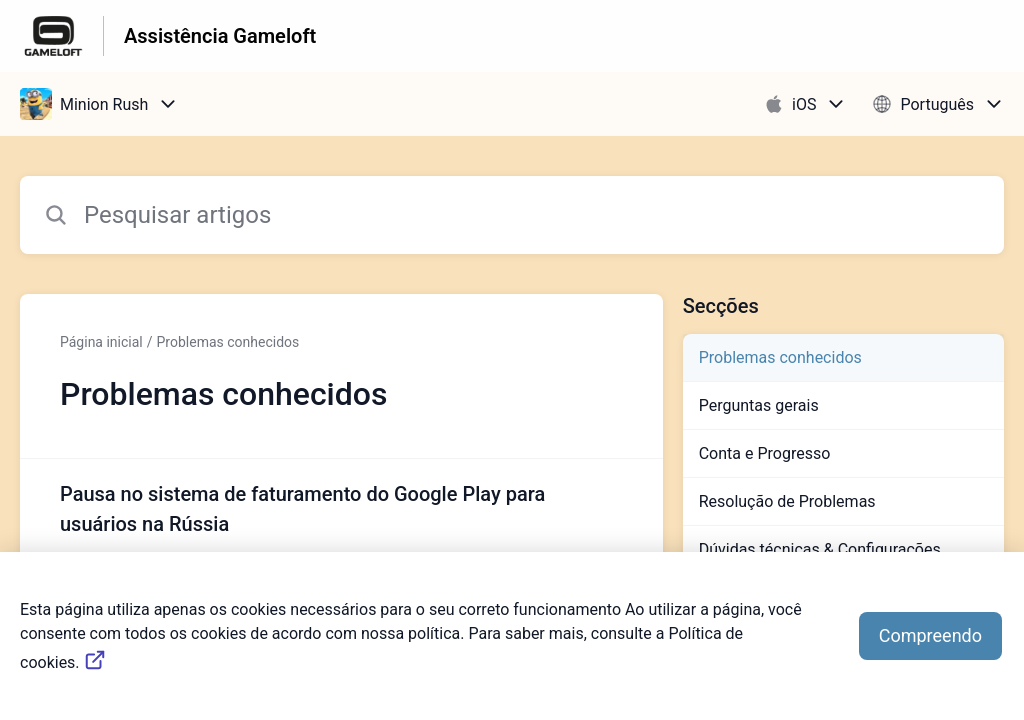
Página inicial (101, 342)
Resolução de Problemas (787, 501)
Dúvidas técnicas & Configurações (820, 549)
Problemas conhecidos (228, 342)
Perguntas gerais (759, 405)
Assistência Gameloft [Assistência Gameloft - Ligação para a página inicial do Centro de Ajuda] (220, 36)
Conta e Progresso (765, 453)
